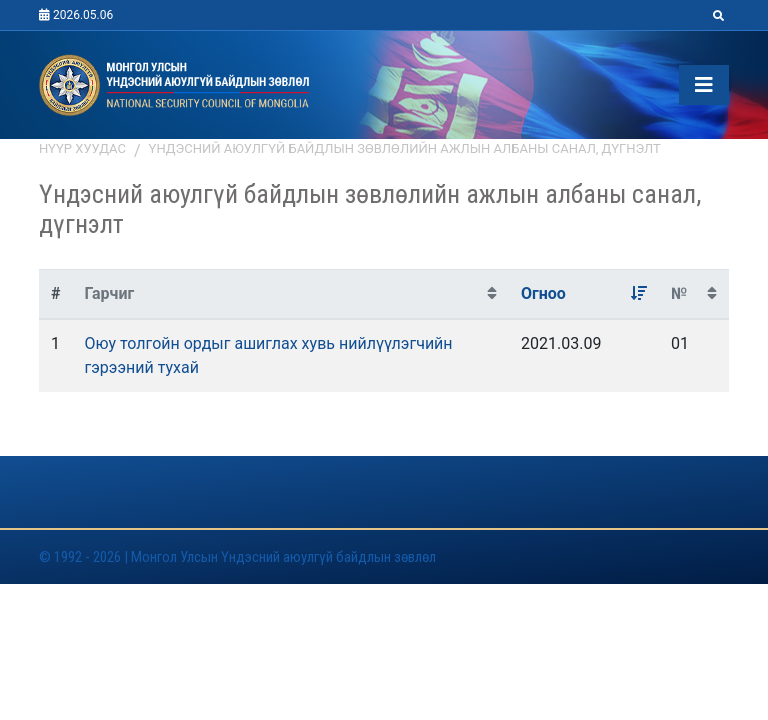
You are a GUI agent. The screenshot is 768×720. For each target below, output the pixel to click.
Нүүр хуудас (82, 148)
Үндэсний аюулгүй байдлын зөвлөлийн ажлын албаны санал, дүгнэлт (405, 148)
